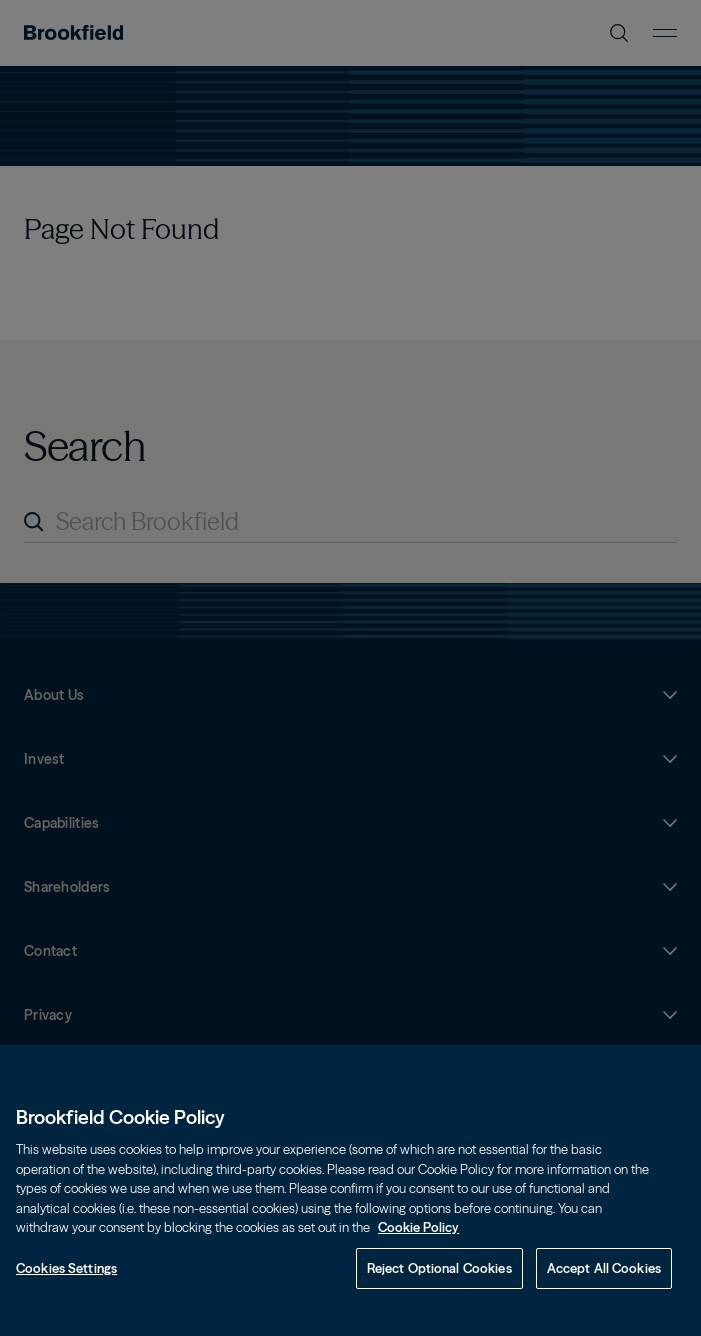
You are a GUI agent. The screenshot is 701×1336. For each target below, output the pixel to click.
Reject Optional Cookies (439, 1296)
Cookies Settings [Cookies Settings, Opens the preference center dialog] (66, 1296)
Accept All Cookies (604, 1296)
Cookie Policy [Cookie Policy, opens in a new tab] (418, 1255)
